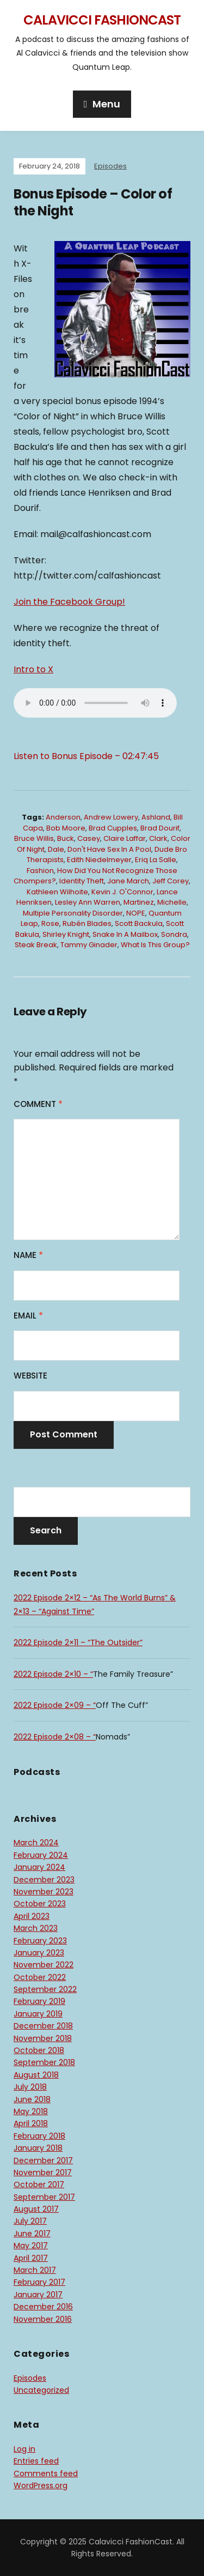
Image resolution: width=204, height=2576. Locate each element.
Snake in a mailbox (125, 934)
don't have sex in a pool (109, 849)
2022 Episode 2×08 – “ (55, 1736)
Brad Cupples (113, 828)
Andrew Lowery (111, 817)
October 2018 (39, 2050)
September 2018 (44, 2062)
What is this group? (155, 945)
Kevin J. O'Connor (122, 892)
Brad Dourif (160, 828)
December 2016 (43, 2306)
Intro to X (33, 669)
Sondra (174, 934)
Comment (38, 1104)
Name (28, 1255)
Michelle (172, 902)
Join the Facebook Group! (69, 601)
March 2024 (36, 1842)
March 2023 (36, 1928)
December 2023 (44, 1879)
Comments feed (46, 2473)
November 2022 (43, 1964)
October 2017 (39, 2184)
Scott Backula (139, 923)
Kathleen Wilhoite (57, 892)
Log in (24, 2448)
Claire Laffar (124, 838)
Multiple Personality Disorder (73, 913)
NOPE (135, 913)
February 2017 (39, 2282)
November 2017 (43, 2172)
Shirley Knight (65, 934)
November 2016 (43, 2319)
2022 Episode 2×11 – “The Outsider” (78, 1642)
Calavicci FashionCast (102, 20)
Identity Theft (81, 881)
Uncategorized (41, 2390)
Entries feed (36, 2460)
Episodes (110, 166)
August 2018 (36, 2074)
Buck (65, 838)
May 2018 (31, 2111)
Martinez (138, 902)
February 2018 (39, 2135)
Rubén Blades (87, 923)
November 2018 (43, 2038)
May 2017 (31, 2245)
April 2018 (31, 2123)
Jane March (128, 881)
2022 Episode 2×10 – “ (53, 1674)
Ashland (155, 817)
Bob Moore (65, 828)
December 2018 (43, 2025)
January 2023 (39, 1952)
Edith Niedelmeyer (99, 859)
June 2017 (32, 2233)
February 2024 (41, 1855)
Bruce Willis (34, 838)
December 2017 (43, 2160)
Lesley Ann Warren (87, 902)
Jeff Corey (170, 881)
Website (30, 1375)
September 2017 (44, 2197)
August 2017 (36, 2209)
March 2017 (35, 2270)
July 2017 (30, 2221)
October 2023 (40, 1903)
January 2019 (38, 2013)
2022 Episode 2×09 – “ (55, 1705)
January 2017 (38, 2294)
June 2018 (32, 2099)
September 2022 (45, 1989)
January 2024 (39, 1867)
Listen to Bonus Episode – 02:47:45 (86, 756)
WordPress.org (40, 2485)
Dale (56, 849)
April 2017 (31, 2258)
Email (28, 1315)
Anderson (63, 817)
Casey (88, 838)
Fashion (40, 870)
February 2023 (40, 1940)
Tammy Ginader (89, 945)
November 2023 (43, 1891)
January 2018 (38, 2147)
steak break (36, 945)
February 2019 (39, 2001)
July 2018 (30, 2086)
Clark (158, 838)
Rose (50, 923)
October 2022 (40, 1977)
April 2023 (32, 1916)
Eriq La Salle (155, 859)
